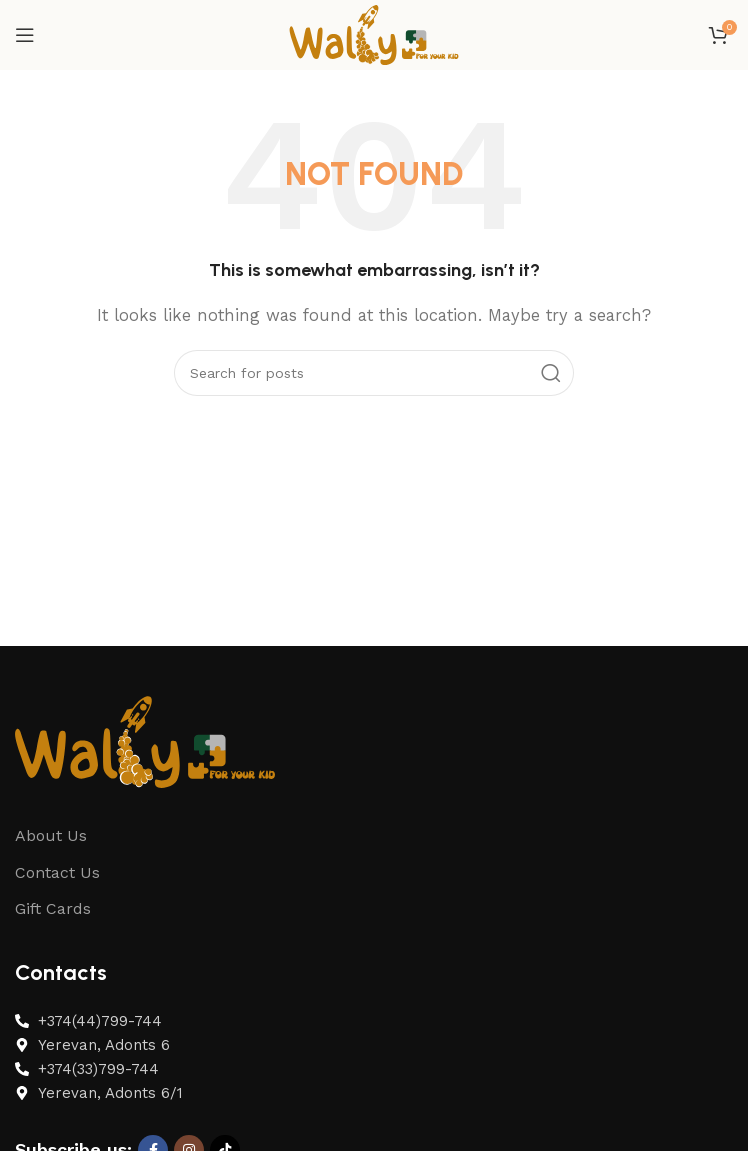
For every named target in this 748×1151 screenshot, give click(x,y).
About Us (51, 835)
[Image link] (145, 740)
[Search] (374, 373)
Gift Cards (53, 908)
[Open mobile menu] (25, 35)
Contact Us (57, 872)
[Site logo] (374, 34)
